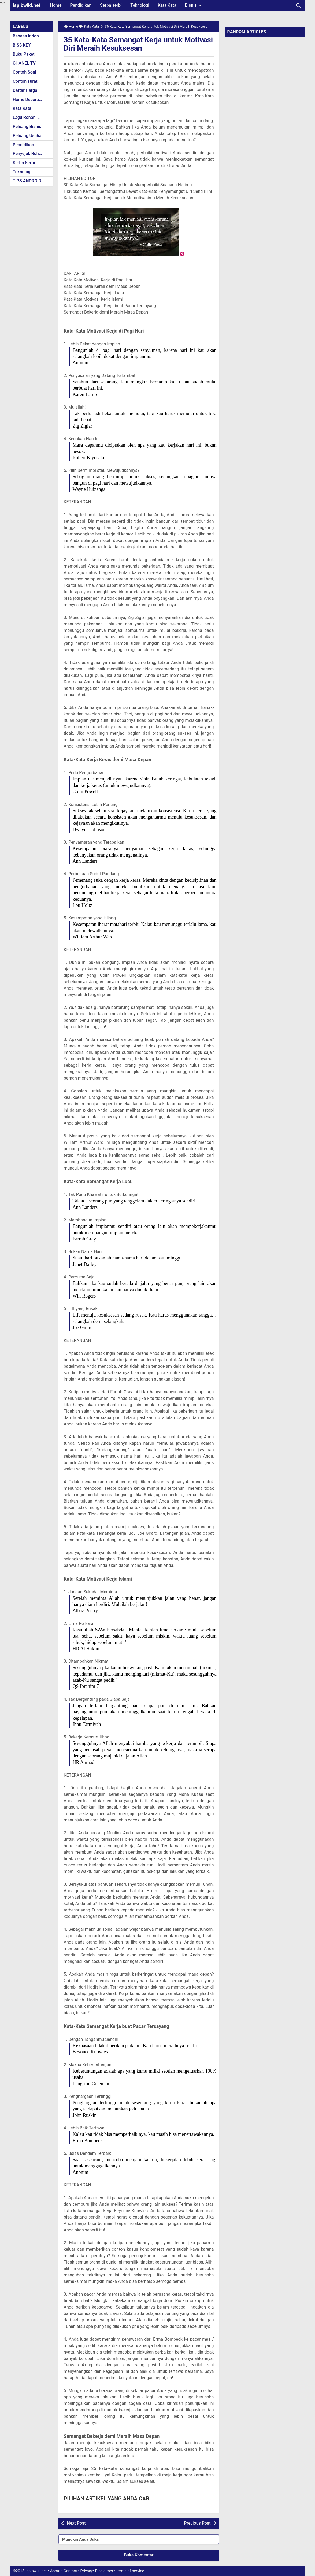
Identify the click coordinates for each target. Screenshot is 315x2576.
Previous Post (197, 2523)
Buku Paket (24, 54)
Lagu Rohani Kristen (32, 117)
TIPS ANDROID (27, 180)
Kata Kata (167, 5)
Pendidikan (80, 5)
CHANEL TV (24, 63)
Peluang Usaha (27, 135)
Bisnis (194, 5)
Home (56, 5)
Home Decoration (29, 99)
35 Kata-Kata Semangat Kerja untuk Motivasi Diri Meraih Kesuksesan (124, 43)
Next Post (76, 2523)
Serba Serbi (24, 162)
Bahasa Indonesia (30, 36)
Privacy (86, 2571)
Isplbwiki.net (26, 5)
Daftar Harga (25, 90)
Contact (70, 2571)
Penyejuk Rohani (29, 153)
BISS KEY (22, 45)
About (55, 2571)
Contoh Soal (24, 72)
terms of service (130, 2571)
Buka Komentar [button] (139, 2555)
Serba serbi (111, 5)
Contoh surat (25, 81)
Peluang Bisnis (27, 126)
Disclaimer (104, 2571)
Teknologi (139, 5)
